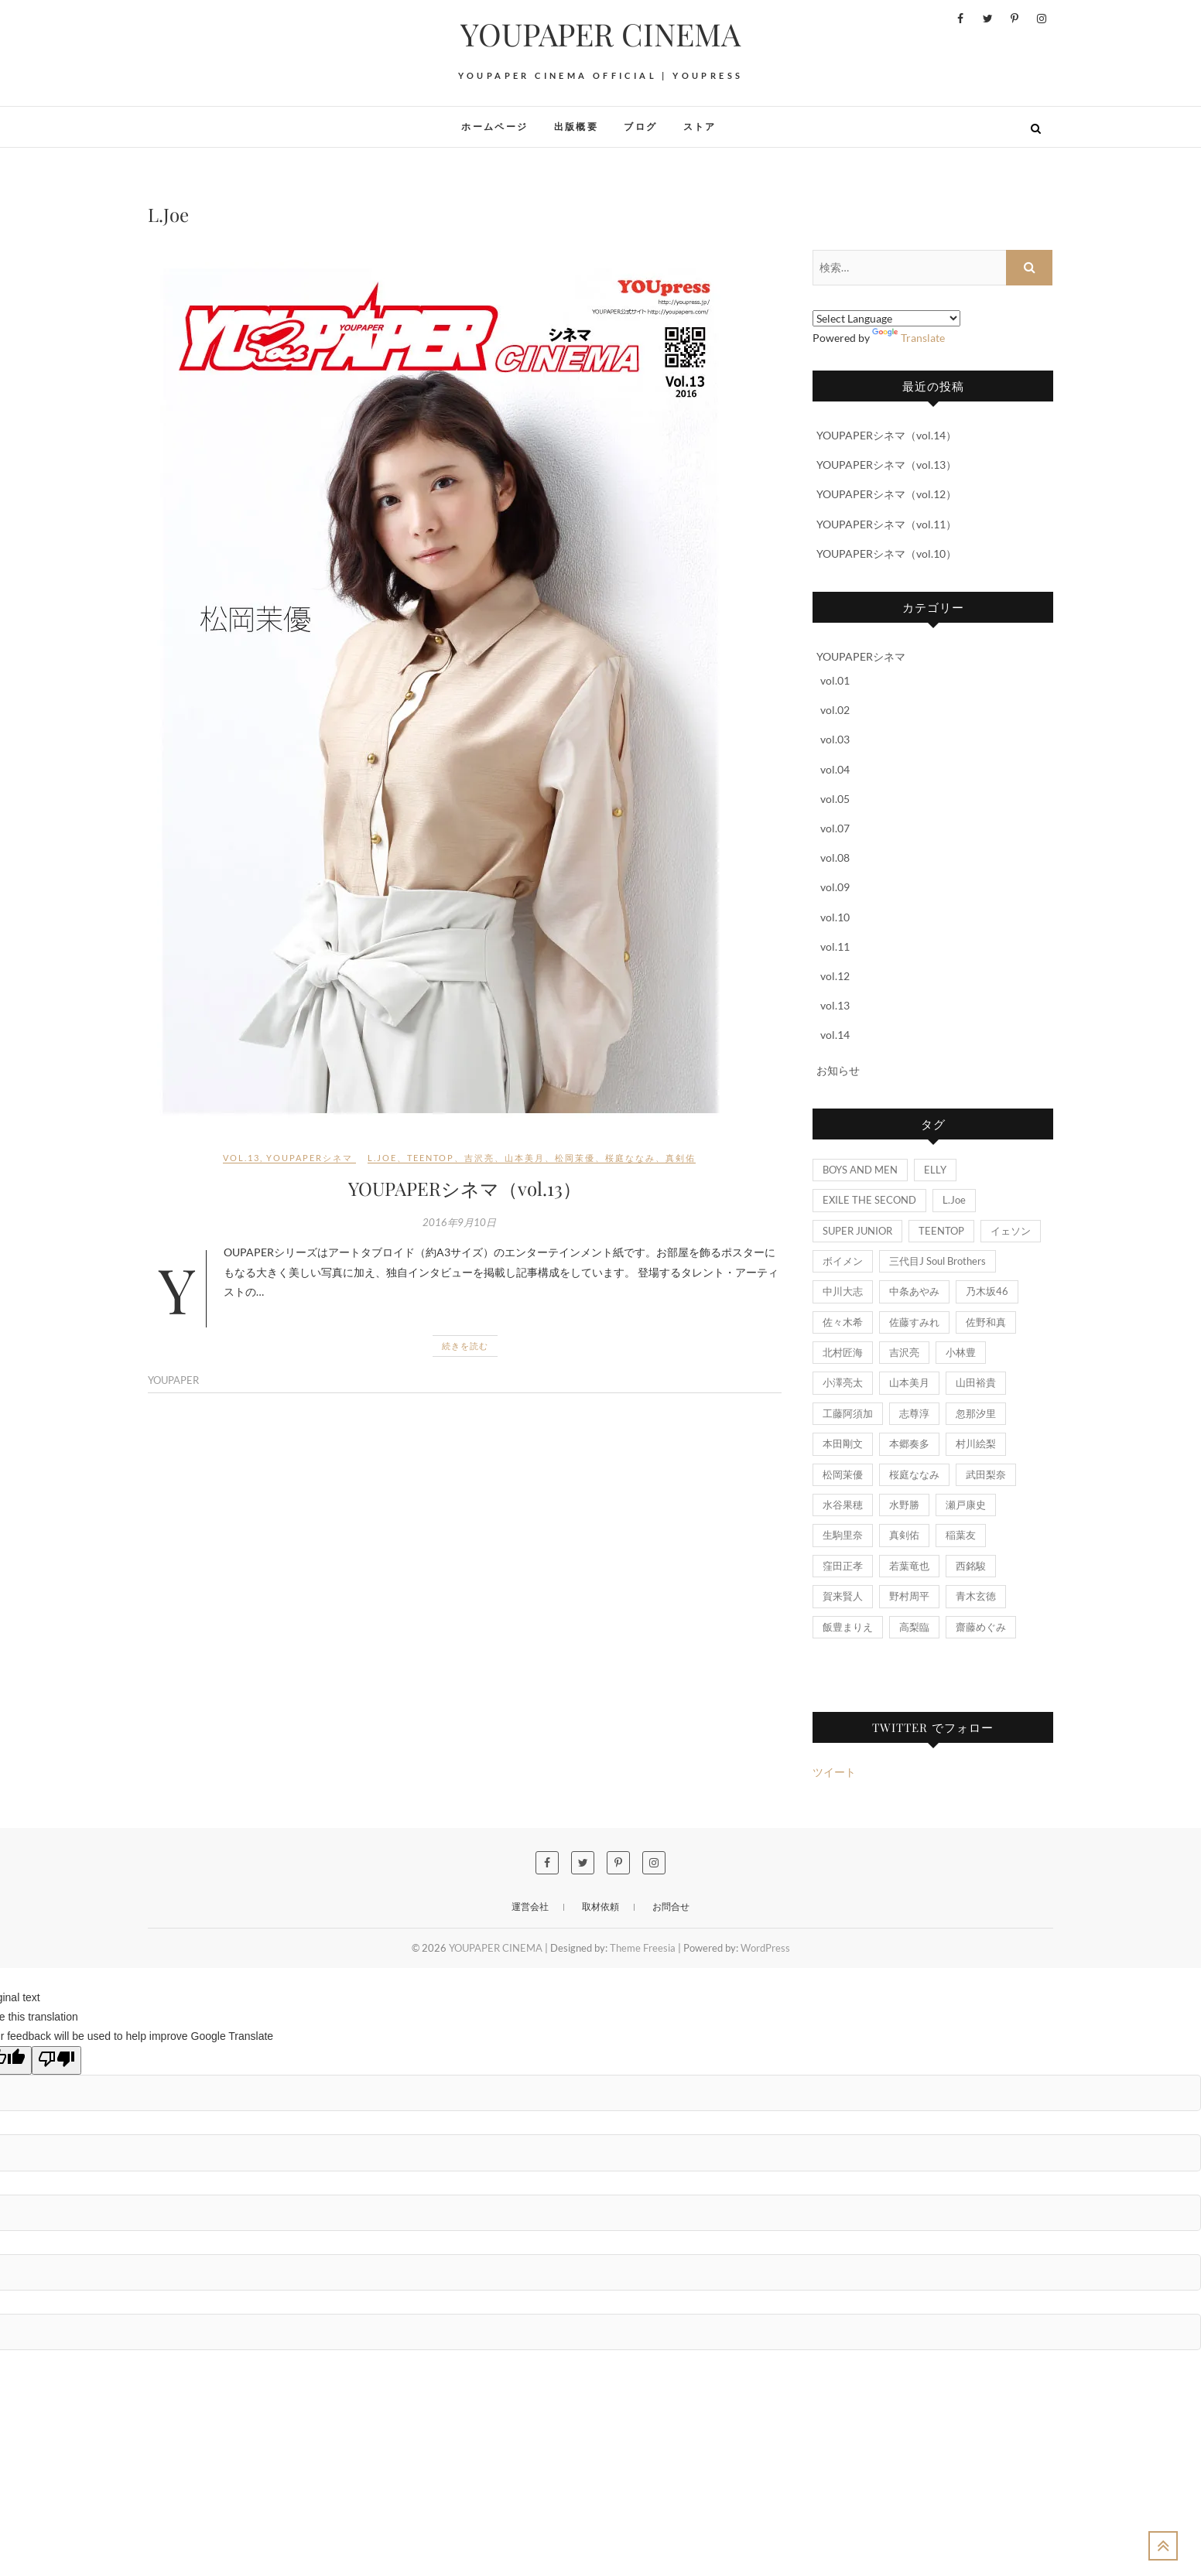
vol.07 (835, 828)
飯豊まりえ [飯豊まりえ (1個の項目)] (848, 1627)
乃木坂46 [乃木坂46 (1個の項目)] (987, 1291)
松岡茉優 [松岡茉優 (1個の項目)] (843, 1474)
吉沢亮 (479, 1158)
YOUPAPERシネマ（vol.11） (886, 524)
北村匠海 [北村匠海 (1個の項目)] (843, 1352)
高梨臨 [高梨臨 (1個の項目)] (914, 1627)
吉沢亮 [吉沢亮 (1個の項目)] (904, 1352)
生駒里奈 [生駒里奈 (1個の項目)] (843, 1535)
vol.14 (835, 1034)
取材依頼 (600, 1906)
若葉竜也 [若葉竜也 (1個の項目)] (909, 1566)
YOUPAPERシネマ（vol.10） (886, 553)
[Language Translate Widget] (886, 318)
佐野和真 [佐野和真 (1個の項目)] (986, 1322)
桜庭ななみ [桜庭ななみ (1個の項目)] (914, 1474)
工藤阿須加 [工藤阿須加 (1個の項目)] (848, 1413)
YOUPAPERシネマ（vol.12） (886, 494)
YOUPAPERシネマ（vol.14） (886, 435)
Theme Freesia (643, 1948)
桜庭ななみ (630, 1158)
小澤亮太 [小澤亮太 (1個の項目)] (843, 1382)
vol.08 (835, 857)
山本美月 (525, 1158)
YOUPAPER (173, 1380)
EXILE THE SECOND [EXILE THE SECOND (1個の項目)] (869, 1200)
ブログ (640, 126)
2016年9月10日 (459, 1222)
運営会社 (530, 1906)
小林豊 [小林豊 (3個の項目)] (961, 1352)
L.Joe (382, 1158)
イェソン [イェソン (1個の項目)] (1011, 1231)
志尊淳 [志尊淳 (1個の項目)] (914, 1413)
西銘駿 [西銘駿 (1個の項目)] (971, 1566)
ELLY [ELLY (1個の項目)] (935, 1169)
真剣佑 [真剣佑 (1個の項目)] (904, 1535)
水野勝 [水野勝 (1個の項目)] (904, 1504)
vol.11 (835, 946)
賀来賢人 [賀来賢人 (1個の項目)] (843, 1596)
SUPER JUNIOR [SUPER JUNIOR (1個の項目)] (857, 1231)
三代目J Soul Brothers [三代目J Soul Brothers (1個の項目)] (937, 1261)
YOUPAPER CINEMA (600, 34)
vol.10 (835, 917)
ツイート (834, 1771)
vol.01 (835, 680)
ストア (700, 126)
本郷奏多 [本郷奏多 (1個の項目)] (909, 1443)
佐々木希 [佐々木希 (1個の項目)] (843, 1322)
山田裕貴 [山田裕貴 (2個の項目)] (976, 1382)
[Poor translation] (56, 2060)
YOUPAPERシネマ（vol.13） (464, 1188)
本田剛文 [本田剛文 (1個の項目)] (843, 1443)
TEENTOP (430, 1158)
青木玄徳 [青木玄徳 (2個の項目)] (976, 1596)
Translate (908, 337)
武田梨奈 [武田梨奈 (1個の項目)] (986, 1474)
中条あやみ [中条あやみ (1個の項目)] (914, 1291)
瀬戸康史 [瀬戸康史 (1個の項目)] (966, 1504)
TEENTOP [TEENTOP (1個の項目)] (941, 1231)
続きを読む (465, 1346)
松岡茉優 (575, 1158)
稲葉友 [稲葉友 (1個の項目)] (961, 1535)
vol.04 (835, 769)
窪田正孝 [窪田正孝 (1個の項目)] (843, 1566)
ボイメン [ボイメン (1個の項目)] (843, 1261)
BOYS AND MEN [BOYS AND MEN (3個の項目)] (860, 1169)
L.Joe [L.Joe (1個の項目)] (954, 1200)
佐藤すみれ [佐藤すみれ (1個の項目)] (914, 1322)
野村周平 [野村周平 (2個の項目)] (909, 1596)
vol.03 (835, 739)
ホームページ (494, 126)
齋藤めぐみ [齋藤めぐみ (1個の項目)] (981, 1627)
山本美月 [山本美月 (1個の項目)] (909, 1382)
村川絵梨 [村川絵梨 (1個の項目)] (976, 1443)
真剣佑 (681, 1158)
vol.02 (835, 709)
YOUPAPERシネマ (309, 1158)
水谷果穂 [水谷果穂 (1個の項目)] (843, 1504)
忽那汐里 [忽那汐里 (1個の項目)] (976, 1413)
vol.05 (835, 798)
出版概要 (576, 126)
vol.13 (241, 1158)
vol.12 (835, 975)
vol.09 (835, 886)
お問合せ (670, 1906)
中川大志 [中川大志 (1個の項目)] (843, 1291)
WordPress (765, 1948)
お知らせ (838, 1070)
